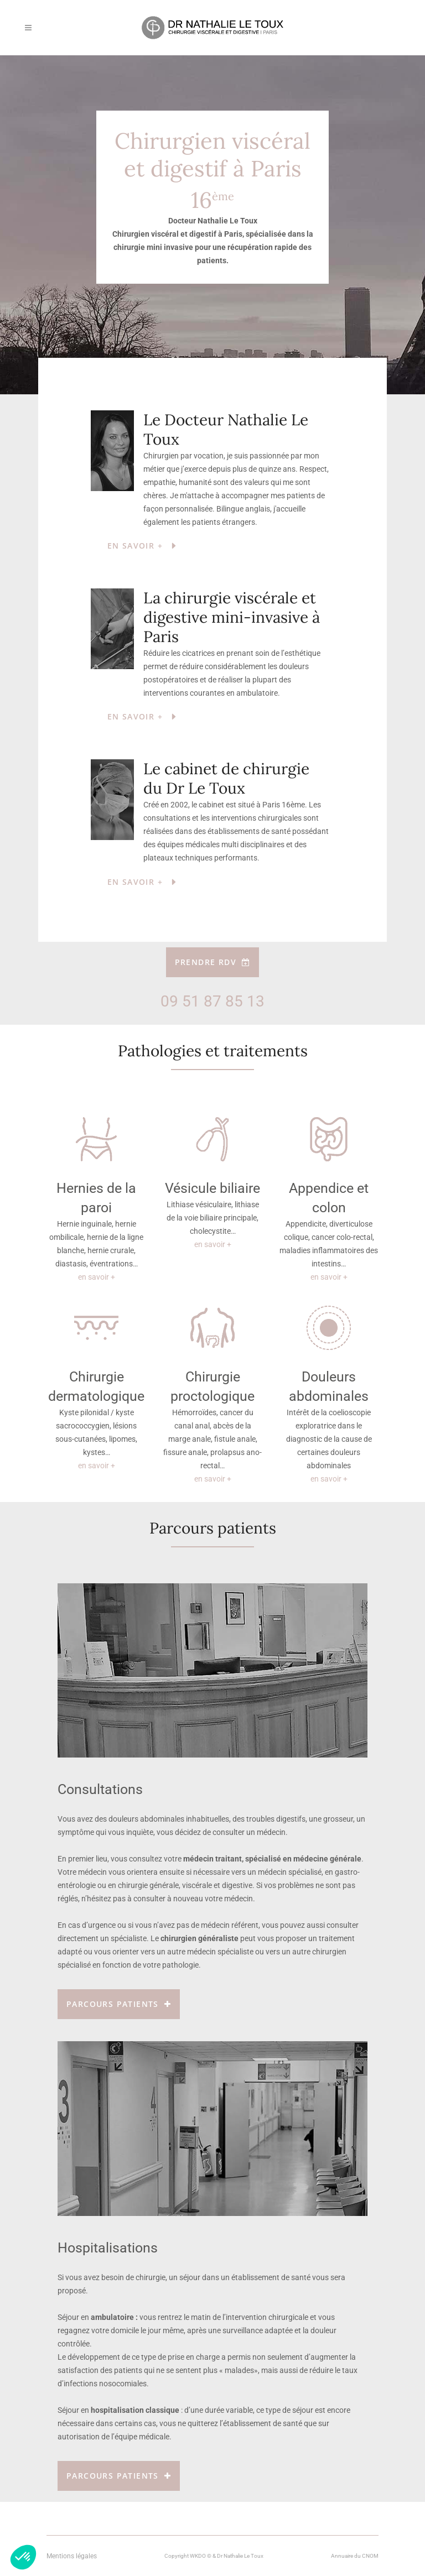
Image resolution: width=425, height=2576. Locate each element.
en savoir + (96, 1277)
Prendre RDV (213, 962)
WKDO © (200, 2556)
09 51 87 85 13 (212, 1001)
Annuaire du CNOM (355, 2556)
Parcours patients (118, 2004)
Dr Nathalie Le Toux (240, 2556)
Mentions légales (71, 2556)
